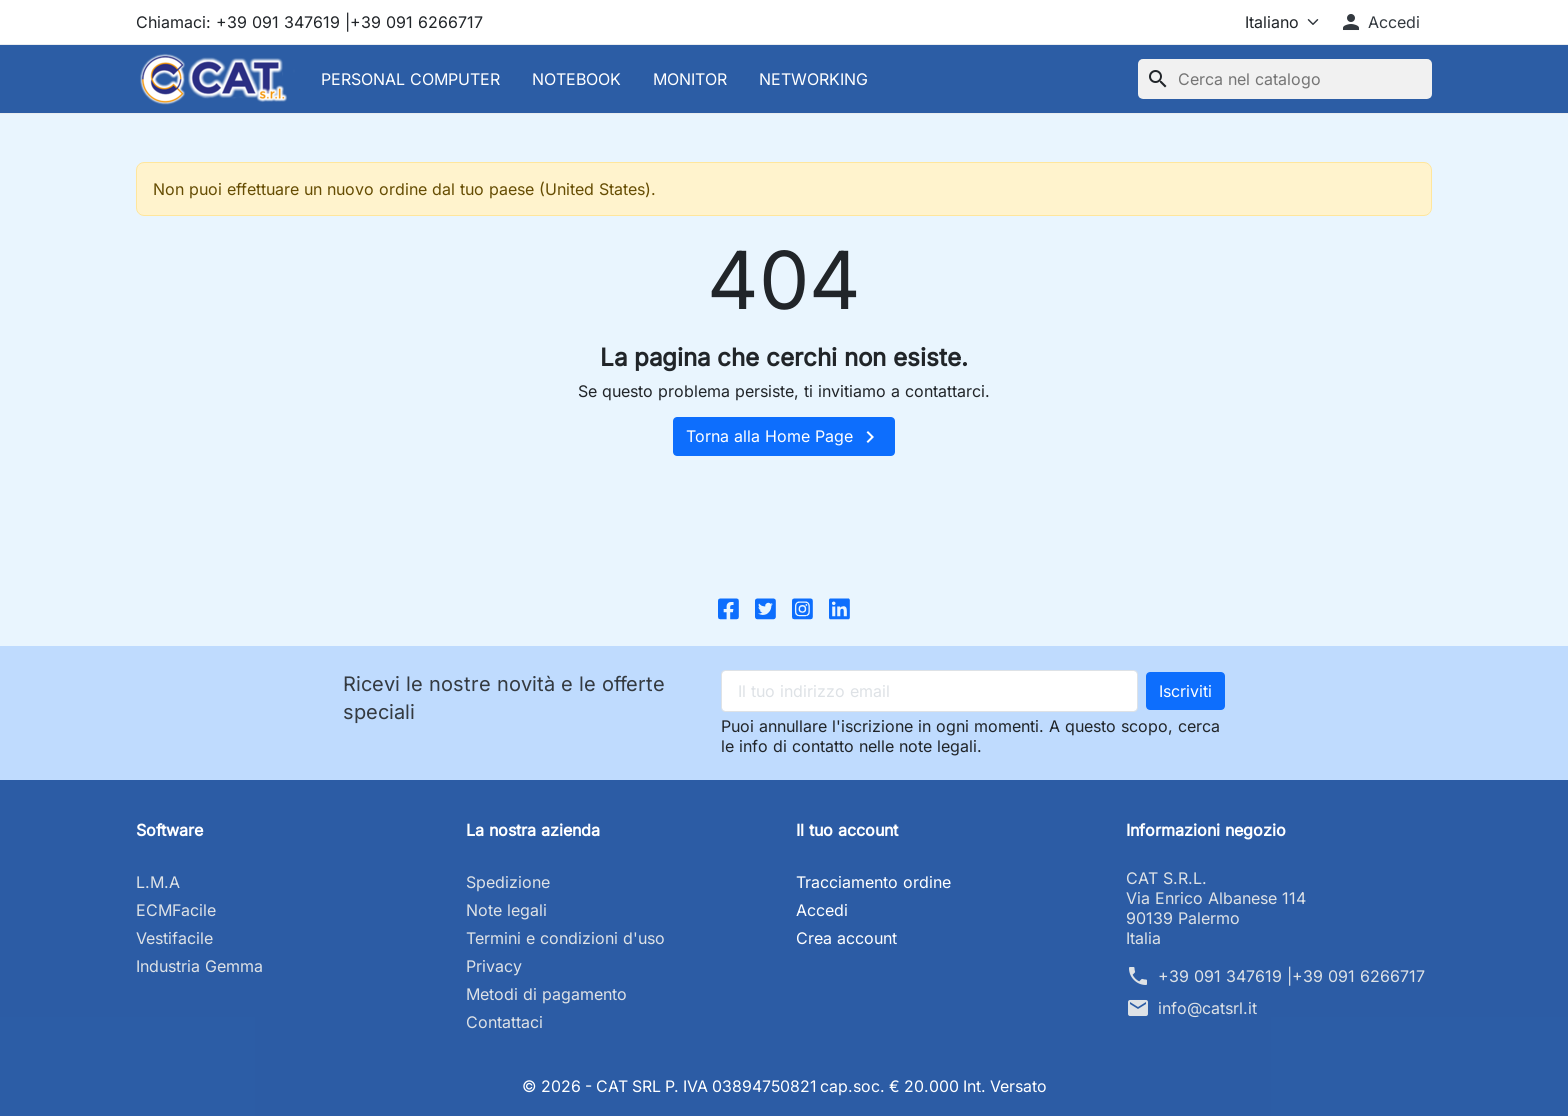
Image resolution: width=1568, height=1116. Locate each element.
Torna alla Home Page (784, 437)
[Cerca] (1285, 79)
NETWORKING (813, 79)
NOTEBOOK (576, 79)
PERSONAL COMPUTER (410, 79)
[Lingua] (1264, 22)
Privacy (494, 966)
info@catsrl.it (1207, 1008)
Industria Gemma (199, 966)
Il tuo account (847, 830)
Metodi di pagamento (546, 994)
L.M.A (158, 882)
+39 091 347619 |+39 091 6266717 (1291, 976)
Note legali (506, 910)
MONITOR (690, 79)
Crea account (846, 938)
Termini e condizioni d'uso (565, 938)
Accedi (822, 910)
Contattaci (504, 1022)
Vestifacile (174, 938)
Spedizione (508, 882)
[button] (1379, 22)
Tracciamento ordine (873, 882)
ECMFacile (176, 910)
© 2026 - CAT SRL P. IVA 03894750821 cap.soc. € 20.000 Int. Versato (784, 1086)
